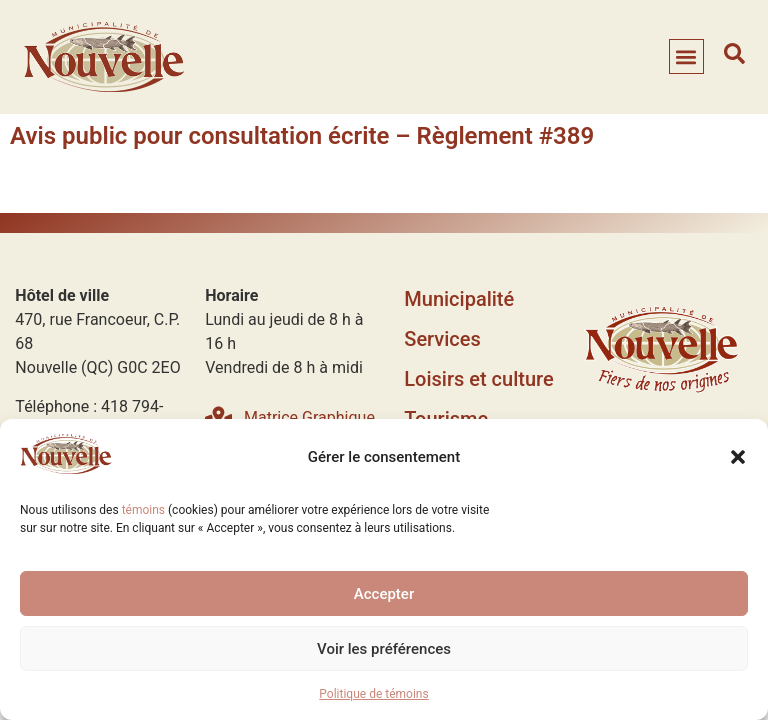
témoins (143, 510)
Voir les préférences (384, 649)
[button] (738, 457)
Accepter (384, 594)
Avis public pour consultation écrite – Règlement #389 (302, 136)
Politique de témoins (373, 694)
